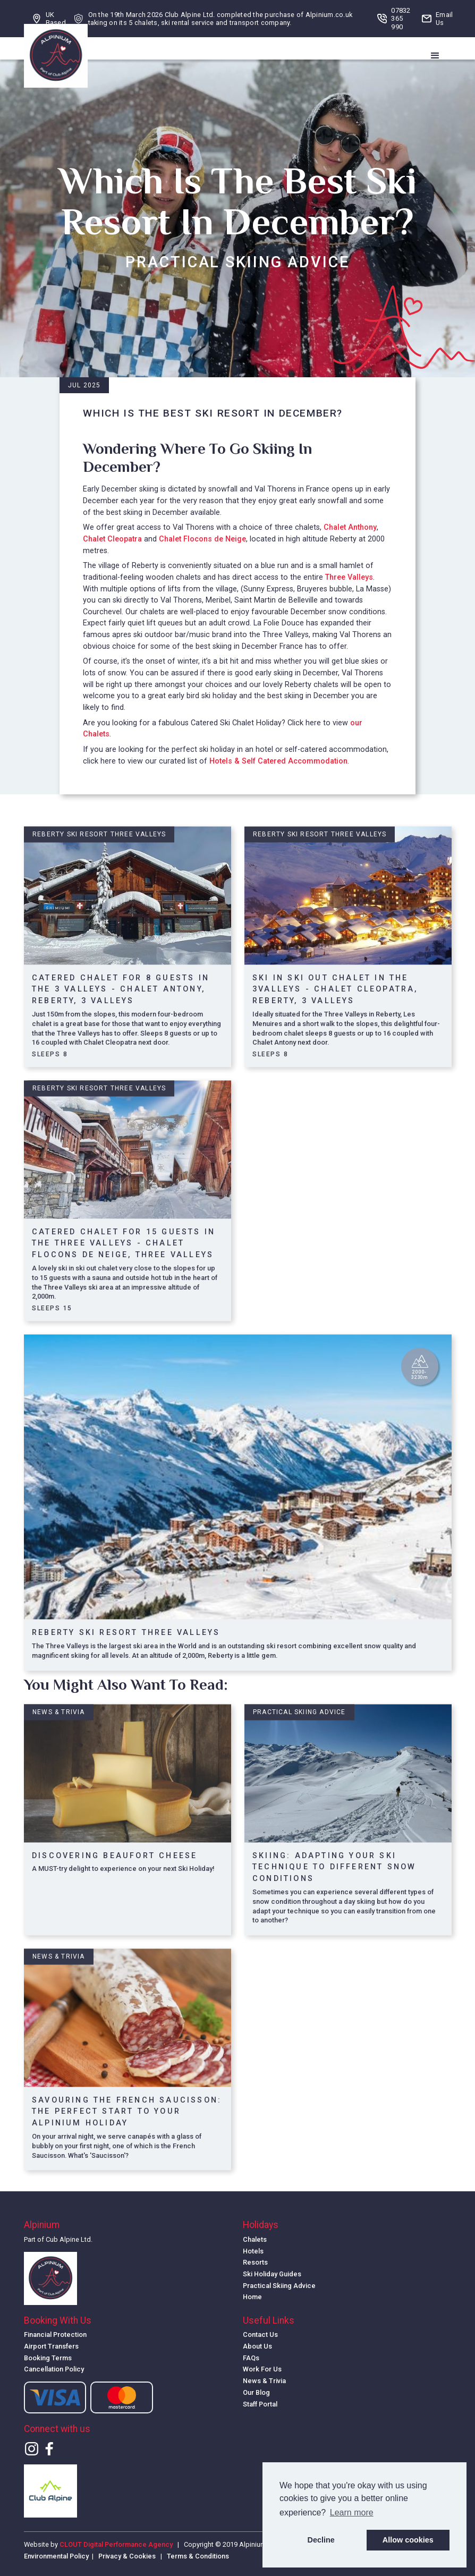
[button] (435, 56)
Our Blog (256, 2392)
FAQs (251, 2358)
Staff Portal (260, 2404)
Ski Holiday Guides (272, 2274)
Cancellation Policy (54, 2369)
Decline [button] (321, 2540)
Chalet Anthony (350, 527)
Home (252, 2297)
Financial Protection (55, 2334)
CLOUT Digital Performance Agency (116, 2544)
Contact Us (260, 2334)
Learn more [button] (352, 2512)
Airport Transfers (51, 2346)
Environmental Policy (56, 2556)
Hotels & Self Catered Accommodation (278, 761)
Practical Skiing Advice (279, 2286)
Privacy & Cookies (127, 2556)
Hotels (253, 2251)
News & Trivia (264, 2381)
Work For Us (262, 2369)
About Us (257, 2346)
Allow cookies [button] (408, 2540)
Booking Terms (48, 2358)
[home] (56, 56)
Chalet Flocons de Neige (202, 539)
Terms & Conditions (198, 2556)
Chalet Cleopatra (112, 539)
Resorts (255, 2262)
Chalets (255, 2239)
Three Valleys (349, 577)
